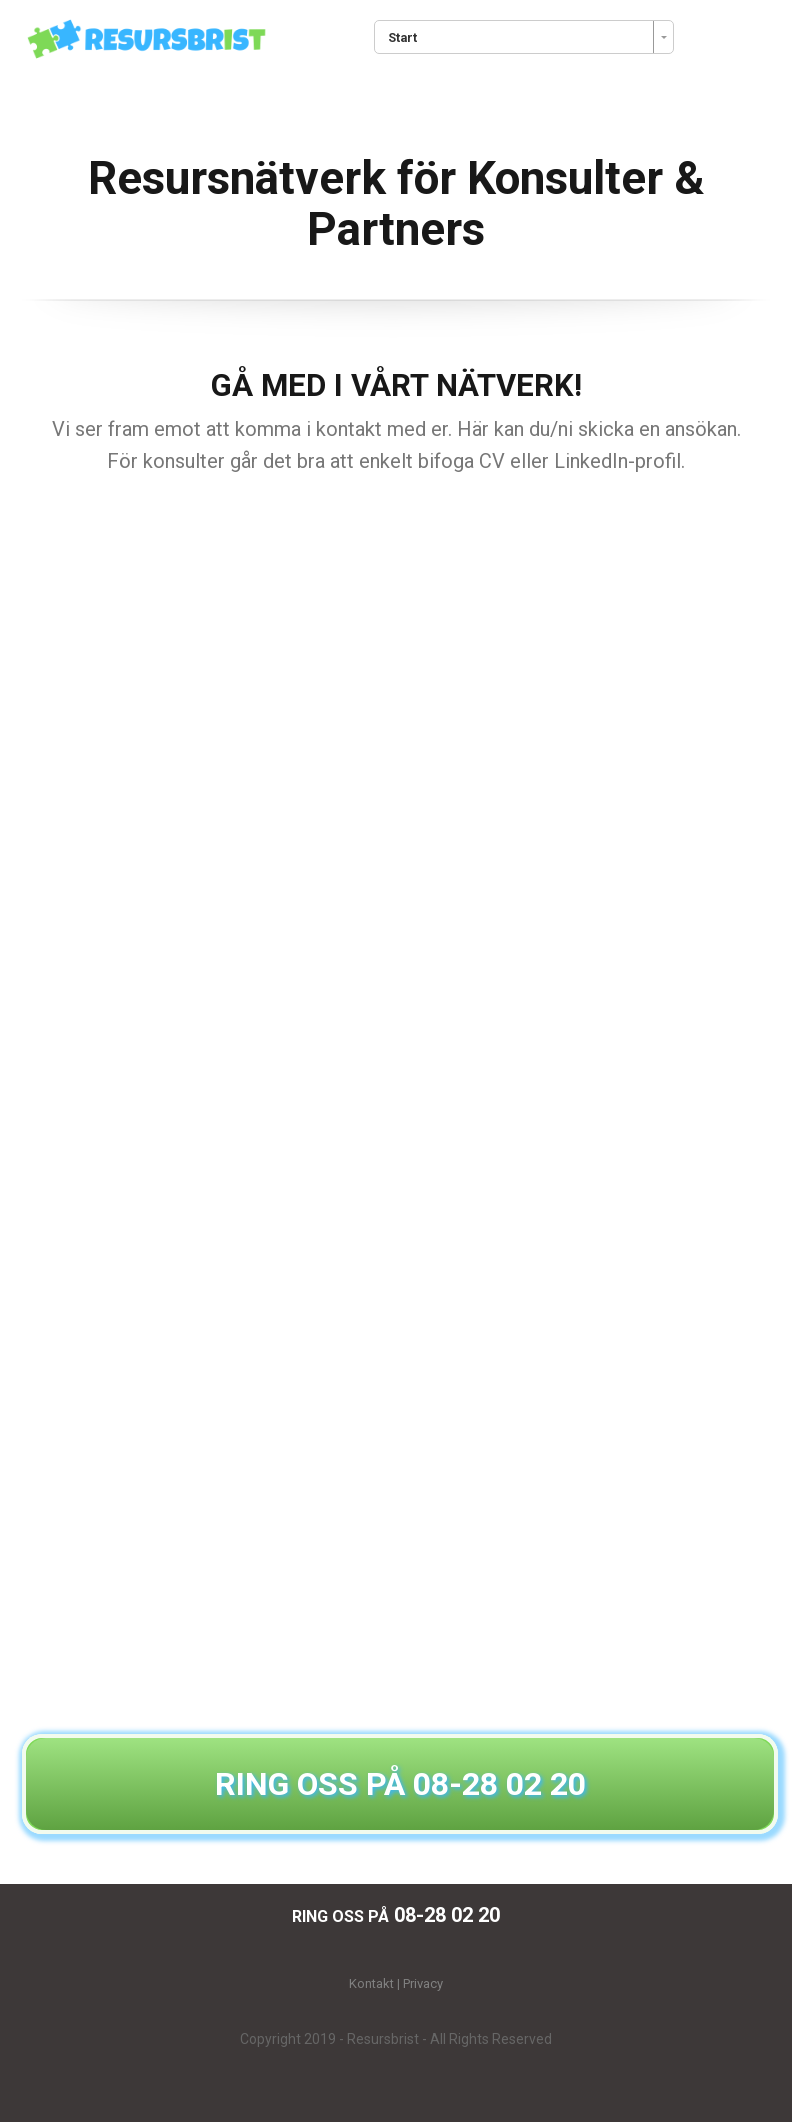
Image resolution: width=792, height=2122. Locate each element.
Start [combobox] (402, 37)
